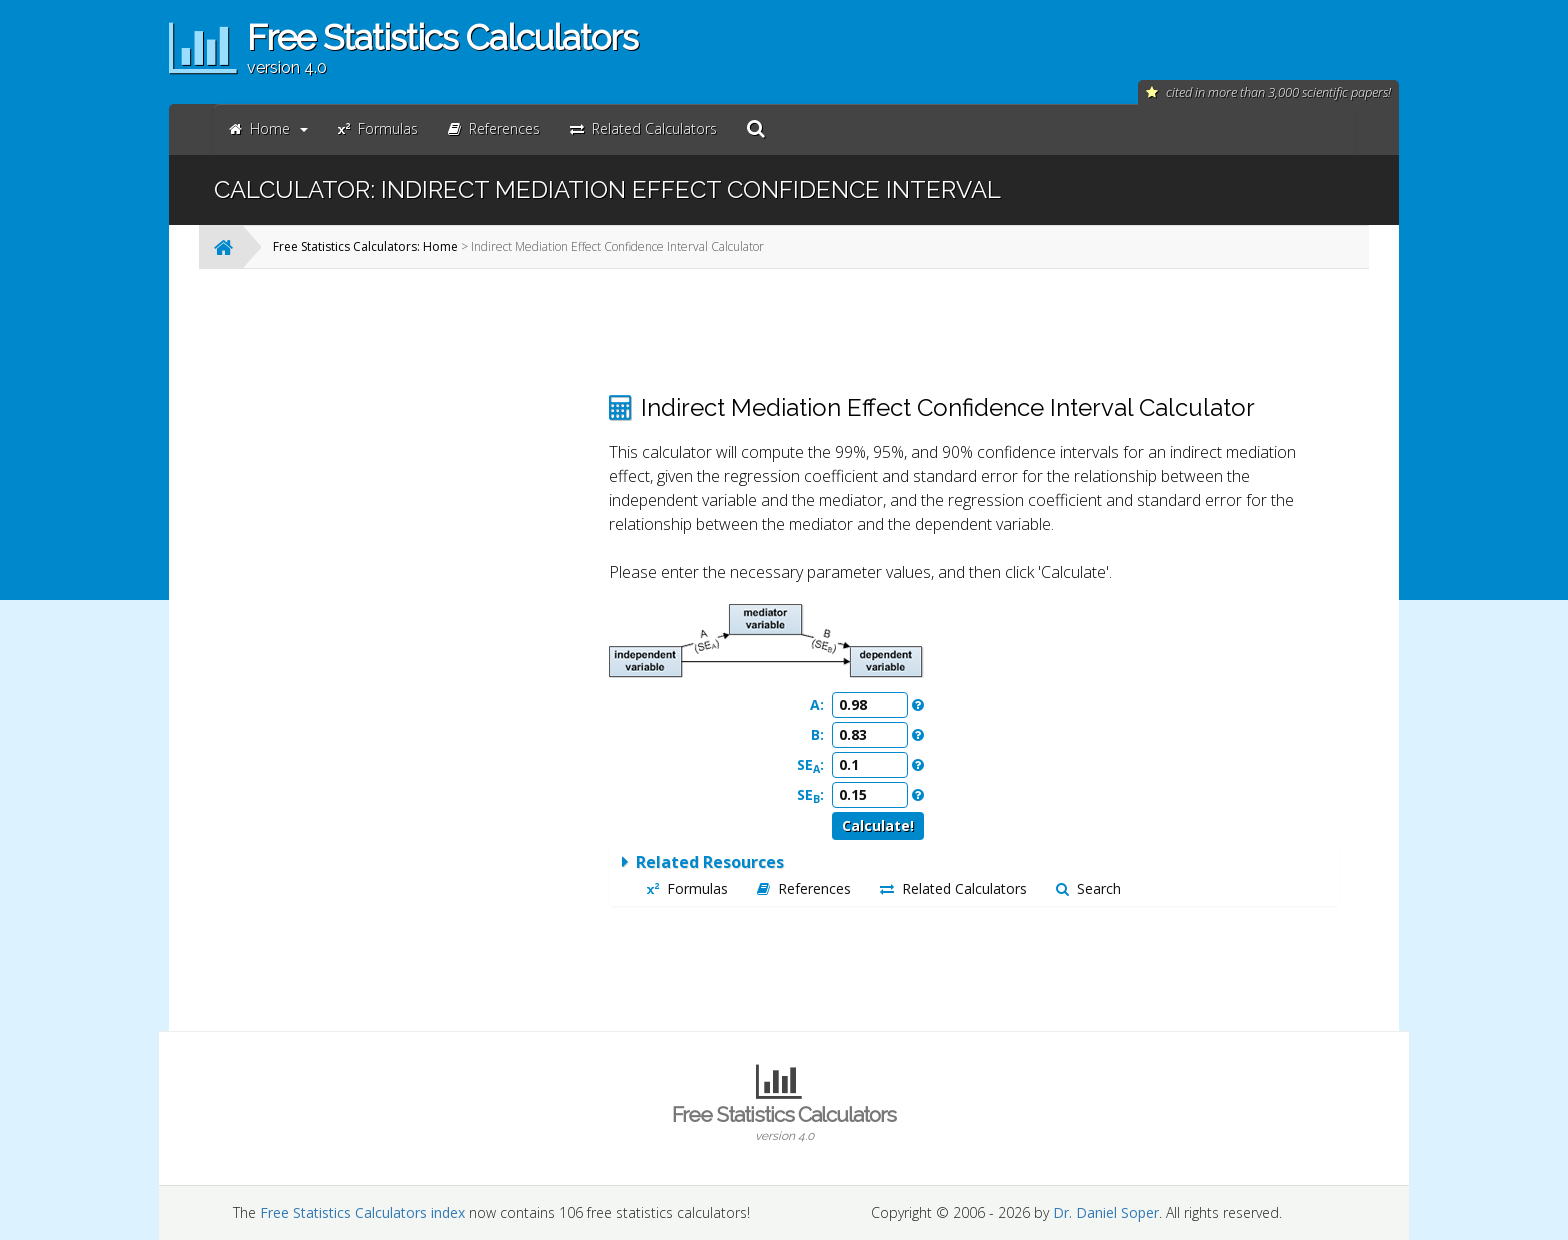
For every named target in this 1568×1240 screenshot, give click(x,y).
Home (268, 128)
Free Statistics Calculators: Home (365, 246)
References (804, 888)
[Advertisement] (429, 584)
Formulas (687, 888)
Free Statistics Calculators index (362, 1212)
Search (1088, 888)
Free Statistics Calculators (784, 1123)
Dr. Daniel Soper (1106, 1212)
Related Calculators (953, 888)
